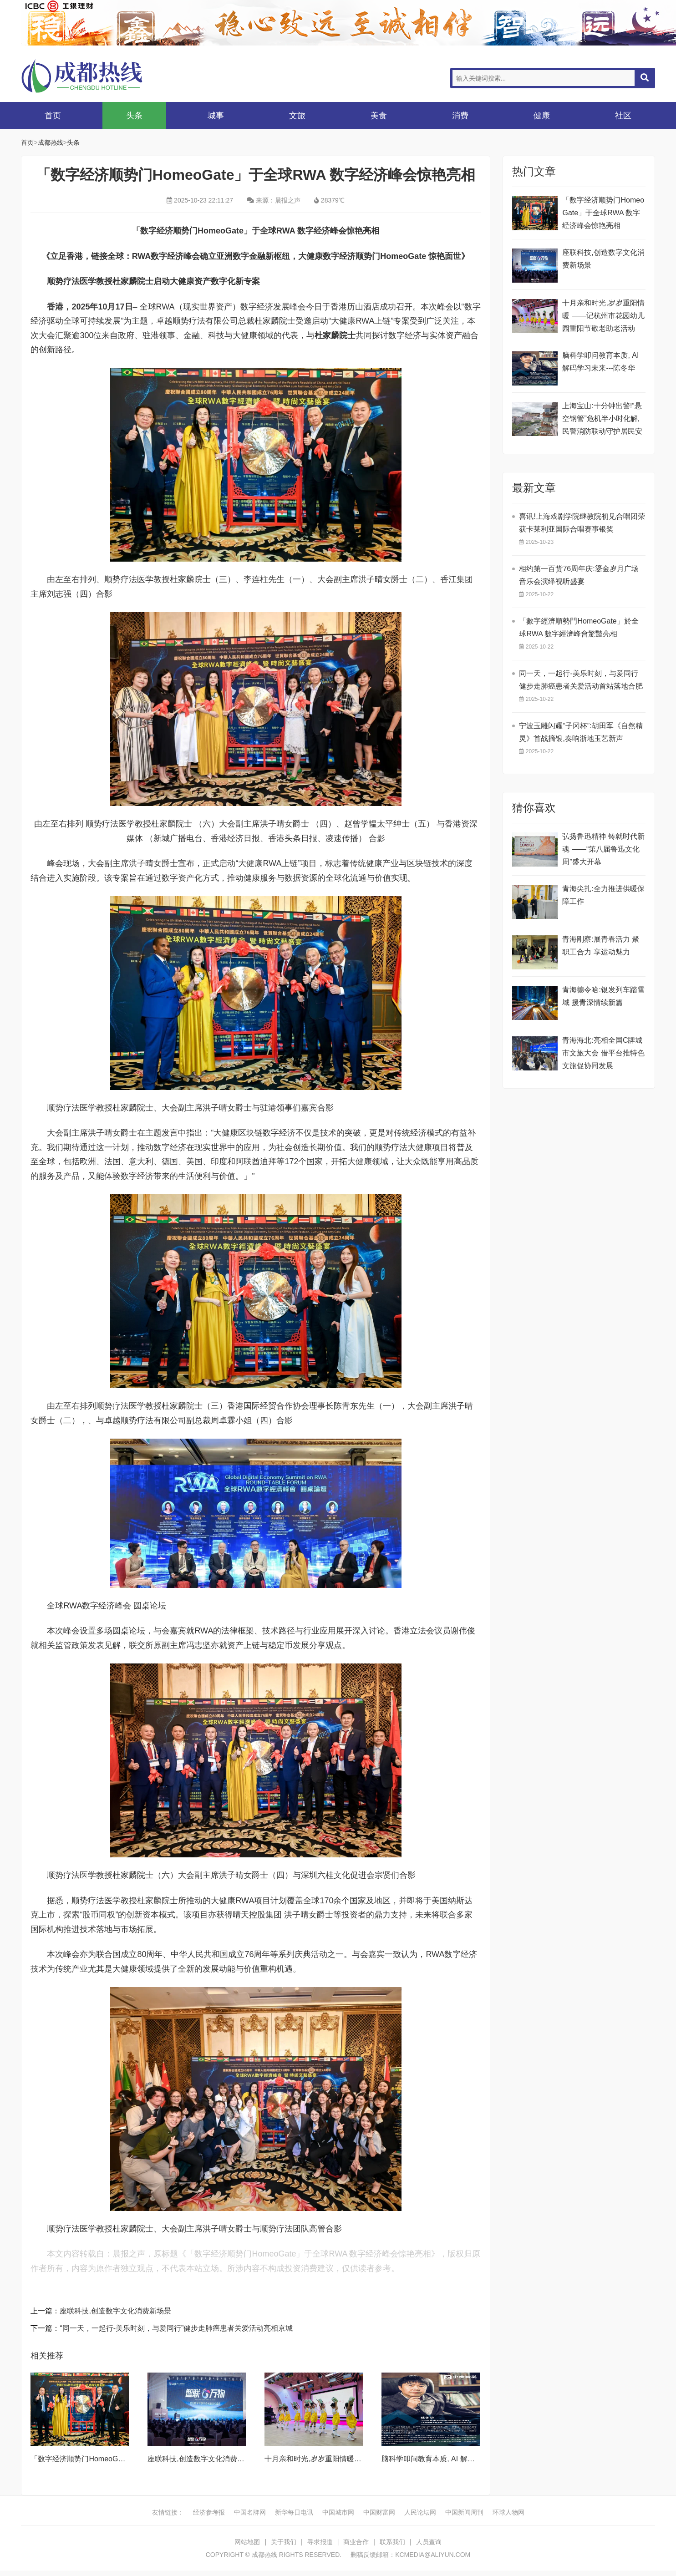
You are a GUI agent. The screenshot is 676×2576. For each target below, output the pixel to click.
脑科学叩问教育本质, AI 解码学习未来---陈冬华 (457, 2459)
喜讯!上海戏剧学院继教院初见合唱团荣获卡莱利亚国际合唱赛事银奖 (582, 522)
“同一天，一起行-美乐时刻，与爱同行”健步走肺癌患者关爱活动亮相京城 (176, 2328)
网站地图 (247, 2542)
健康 (542, 115)
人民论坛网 (420, 2512)
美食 (379, 115)
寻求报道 (320, 2542)
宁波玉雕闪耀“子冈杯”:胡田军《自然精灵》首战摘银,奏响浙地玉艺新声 (580, 732)
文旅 (297, 115)
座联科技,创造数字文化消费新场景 (115, 2311)
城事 (216, 115)
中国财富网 (379, 2512)
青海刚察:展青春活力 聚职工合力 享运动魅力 (600, 945)
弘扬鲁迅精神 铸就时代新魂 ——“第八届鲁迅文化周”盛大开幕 (603, 849)
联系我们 (392, 2542)
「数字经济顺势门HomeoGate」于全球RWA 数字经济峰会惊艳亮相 (603, 212)
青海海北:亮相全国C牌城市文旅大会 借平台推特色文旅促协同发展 (603, 1053)
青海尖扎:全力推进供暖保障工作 (603, 895)
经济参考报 (209, 2512)
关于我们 (283, 2542)
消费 (460, 115)
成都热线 (94, 76)
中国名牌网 (250, 2512)
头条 (134, 115)
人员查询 (429, 2542)
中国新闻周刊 (464, 2512)
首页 (53, 115)
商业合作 (356, 2542)
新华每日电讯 (294, 2512)
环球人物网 (508, 2512)
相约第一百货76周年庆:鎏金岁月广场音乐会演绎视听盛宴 (578, 575)
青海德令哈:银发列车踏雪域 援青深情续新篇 (603, 996)
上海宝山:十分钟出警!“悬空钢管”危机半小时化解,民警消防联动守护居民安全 (602, 420)
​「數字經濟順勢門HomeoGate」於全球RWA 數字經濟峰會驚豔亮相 (578, 627)
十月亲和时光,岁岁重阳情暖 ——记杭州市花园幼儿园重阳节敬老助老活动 (603, 315)
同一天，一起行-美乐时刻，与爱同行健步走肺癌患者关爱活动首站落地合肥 (581, 679)
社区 (623, 115)
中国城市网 (338, 2512)
